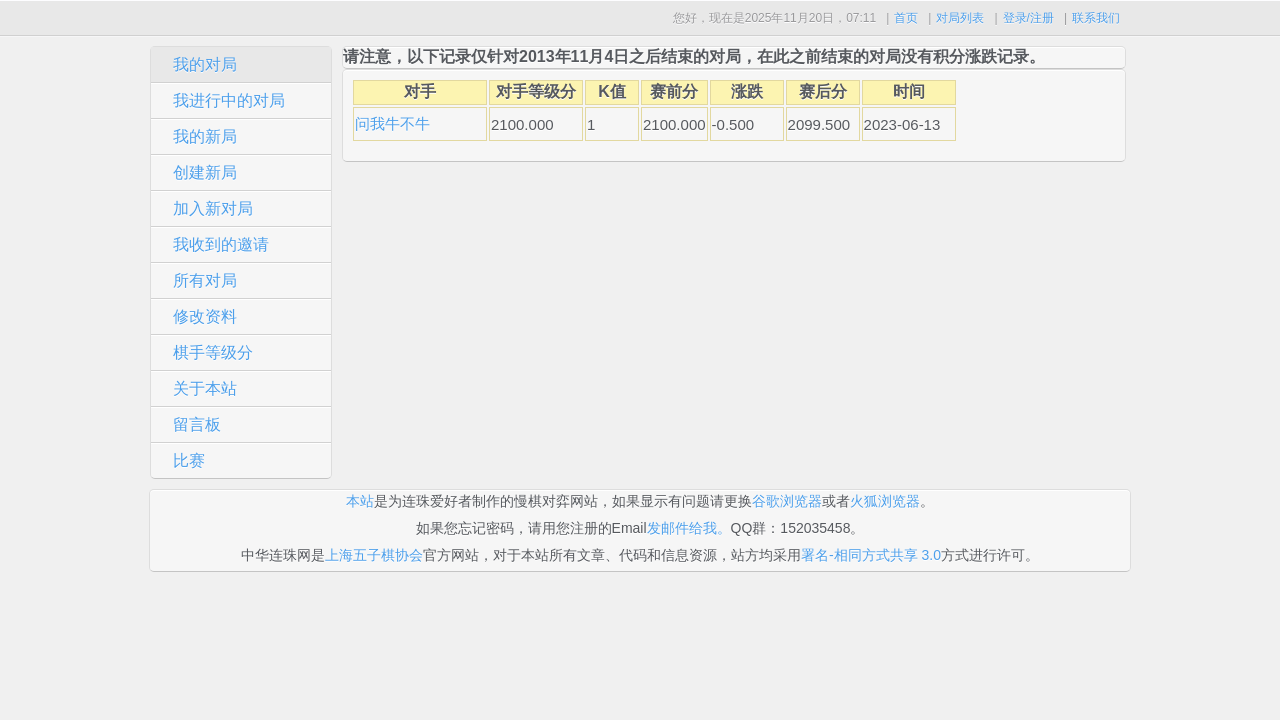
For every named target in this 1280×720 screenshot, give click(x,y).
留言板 (197, 424)
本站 (360, 501)
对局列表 (960, 18)
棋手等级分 (213, 352)
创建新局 (205, 172)
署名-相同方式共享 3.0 (871, 555)
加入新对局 (213, 208)
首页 (906, 18)
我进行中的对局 (229, 100)
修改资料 (205, 316)
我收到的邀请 (221, 244)
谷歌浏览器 (787, 501)
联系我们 (1096, 18)
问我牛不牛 (392, 123)
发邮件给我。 (689, 528)
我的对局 (205, 64)
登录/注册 (1028, 18)
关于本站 (205, 388)
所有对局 (205, 280)
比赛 (189, 460)
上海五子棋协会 (374, 555)
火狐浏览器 (885, 501)
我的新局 (205, 136)
